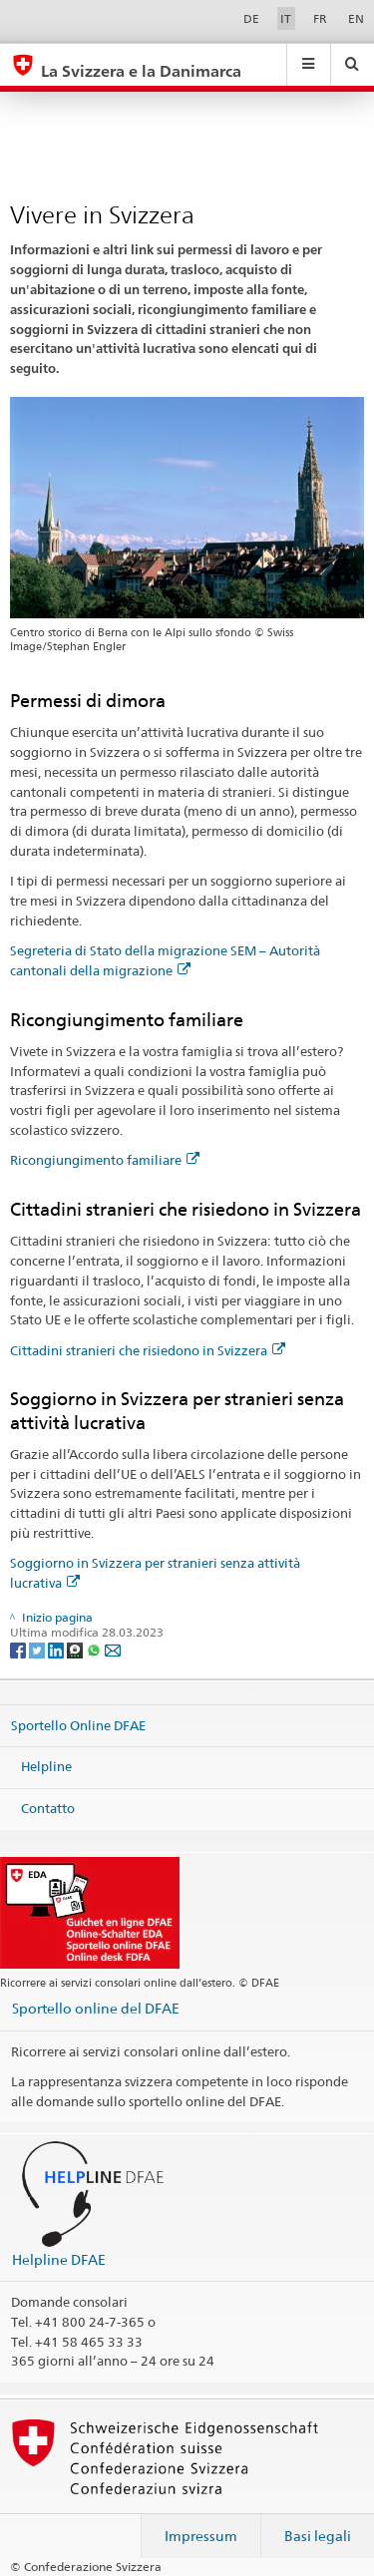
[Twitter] (38, 1649)
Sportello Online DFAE (78, 1724)
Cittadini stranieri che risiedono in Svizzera (147, 1350)
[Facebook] (19, 1649)
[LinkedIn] (57, 1649)
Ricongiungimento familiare (104, 1160)
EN (356, 18)
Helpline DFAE (59, 2259)
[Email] (113, 1649)
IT (285, 18)
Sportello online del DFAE (96, 2008)
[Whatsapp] (95, 1649)
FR (320, 18)
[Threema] (76, 1649)
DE (251, 18)
